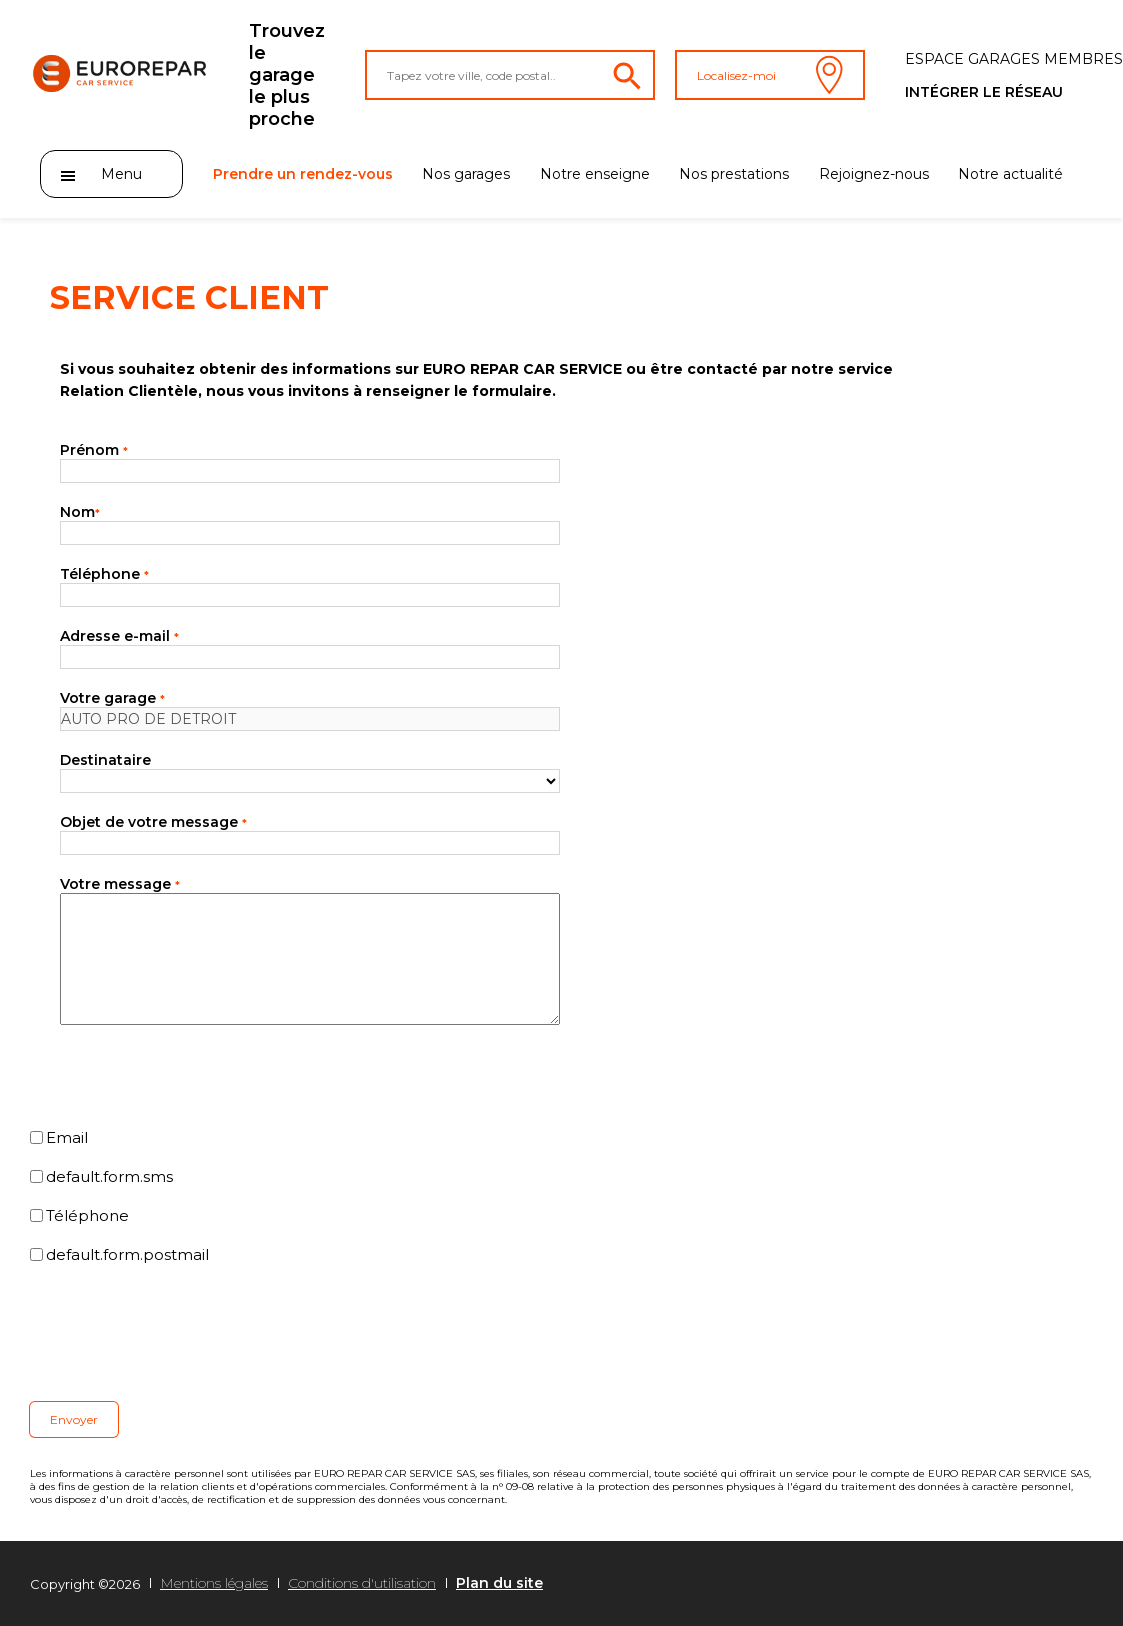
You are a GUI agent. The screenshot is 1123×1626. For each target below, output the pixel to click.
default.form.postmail (127, 1254)
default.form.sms (109, 1176)
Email (67, 1137)
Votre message (120, 884)
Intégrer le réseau (984, 92)
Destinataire (105, 760)
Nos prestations (734, 174)
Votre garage (112, 698)
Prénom (94, 450)
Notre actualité (1010, 174)
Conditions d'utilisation (362, 1583)
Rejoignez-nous (874, 174)
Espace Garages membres (1014, 59)
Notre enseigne (595, 174)
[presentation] (182, 1333)
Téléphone (104, 574)
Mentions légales (214, 1583)
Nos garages (466, 174)
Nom (80, 512)
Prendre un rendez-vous (303, 174)
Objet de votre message (153, 822)
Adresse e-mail (119, 636)
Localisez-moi (770, 75)
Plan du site (499, 1583)
